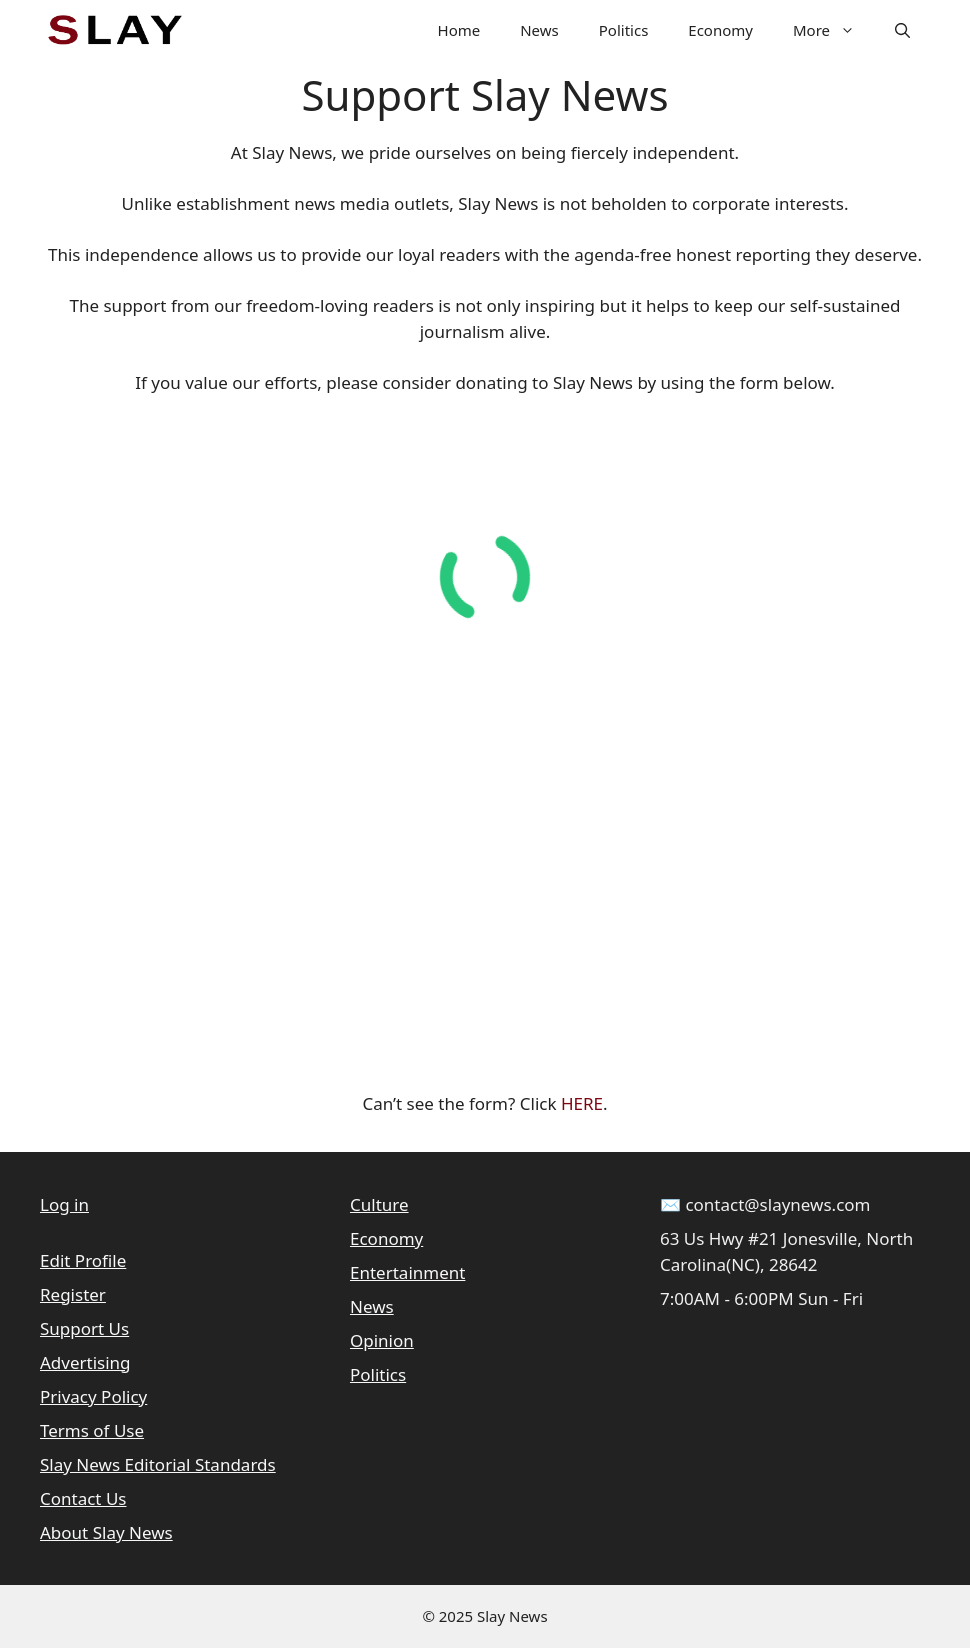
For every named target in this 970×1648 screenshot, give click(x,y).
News (539, 30)
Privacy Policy (93, 1396)
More (834, 30)
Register (73, 1294)
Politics (624, 30)
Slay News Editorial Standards (158, 1464)
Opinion (382, 1340)
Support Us (84, 1328)
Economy (720, 30)
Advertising (85, 1362)
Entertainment (407, 1272)
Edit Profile (83, 1260)
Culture (379, 1204)
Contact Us (83, 1498)
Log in (64, 1204)
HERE (582, 1103)
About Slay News (106, 1532)
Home (459, 30)
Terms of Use (92, 1430)
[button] (902, 30)
